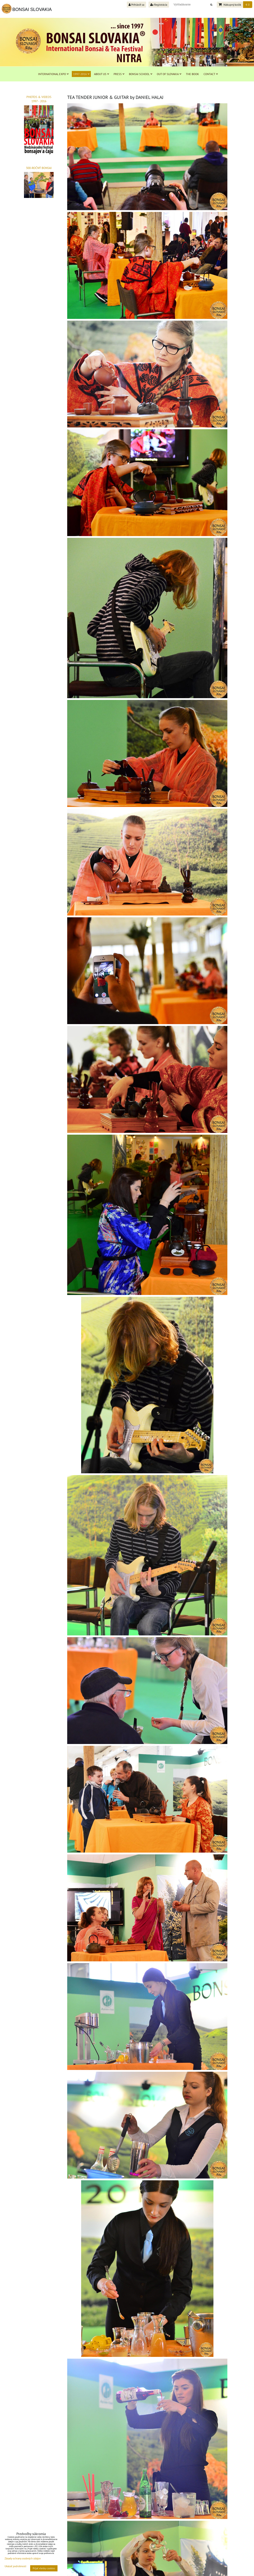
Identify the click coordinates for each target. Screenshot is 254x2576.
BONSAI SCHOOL (140, 74)
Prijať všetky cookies (44, 2568)
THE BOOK (192, 74)
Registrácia (158, 4)
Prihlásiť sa (136, 4)
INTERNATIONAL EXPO (53, 74)
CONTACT (211, 74)
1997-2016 (81, 74)
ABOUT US (101, 74)
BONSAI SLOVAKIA (32, 9)
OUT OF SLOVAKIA (169, 74)
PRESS (119, 74)
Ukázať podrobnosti (15, 2566)
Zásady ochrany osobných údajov (23, 2558)
